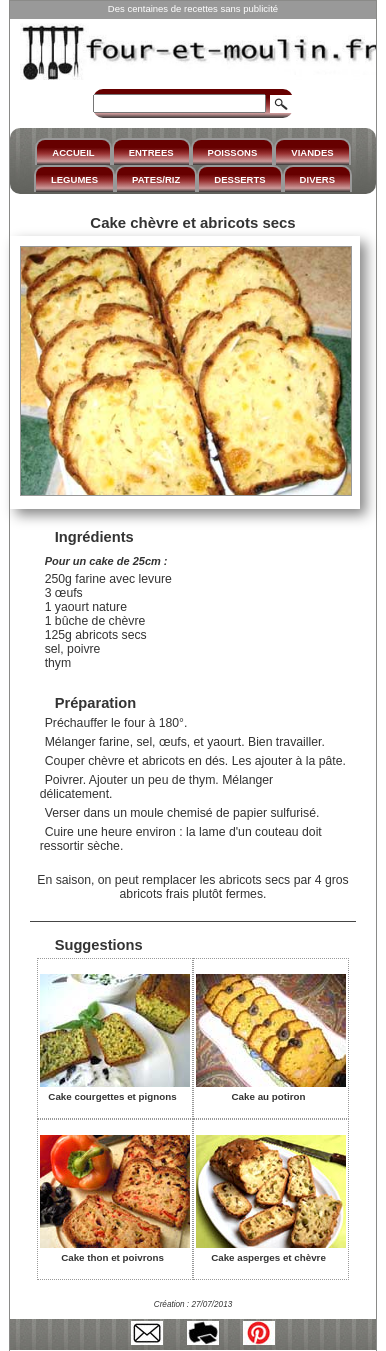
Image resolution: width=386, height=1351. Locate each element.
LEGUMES (74, 179)
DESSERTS (239, 179)
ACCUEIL (73, 152)
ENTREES (151, 152)
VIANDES (312, 152)
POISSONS (233, 152)
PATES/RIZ (156, 179)
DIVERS (317, 179)
